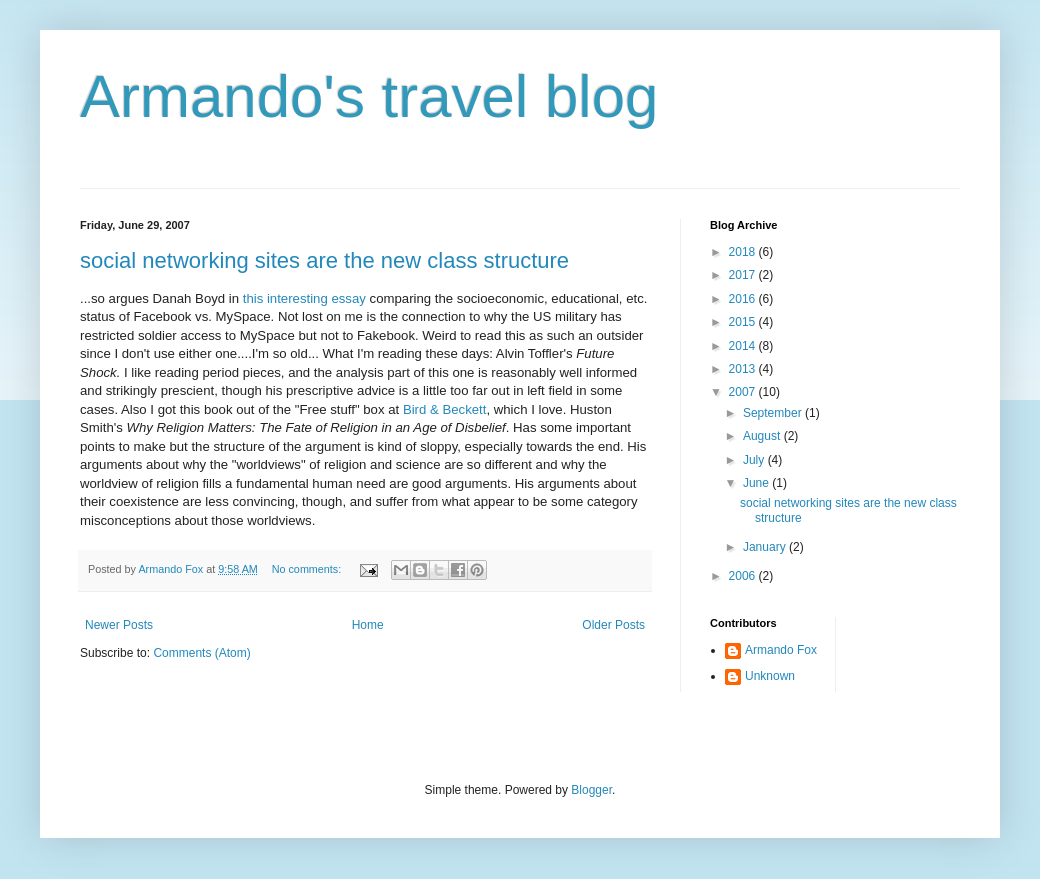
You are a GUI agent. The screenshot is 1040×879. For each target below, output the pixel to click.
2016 (744, 299)
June (757, 483)
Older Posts (613, 625)
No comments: (308, 569)
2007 (744, 392)
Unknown (770, 676)
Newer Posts (119, 625)
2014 (744, 346)
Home (368, 625)
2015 (744, 322)
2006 (744, 576)
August (763, 436)
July (755, 460)
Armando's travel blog (369, 96)
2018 (744, 252)
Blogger (591, 790)
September (774, 413)
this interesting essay (304, 298)
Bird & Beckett (445, 409)
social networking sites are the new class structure (324, 260)
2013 (744, 369)
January (766, 547)
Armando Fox (781, 650)
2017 (744, 275)
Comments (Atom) (201, 653)
